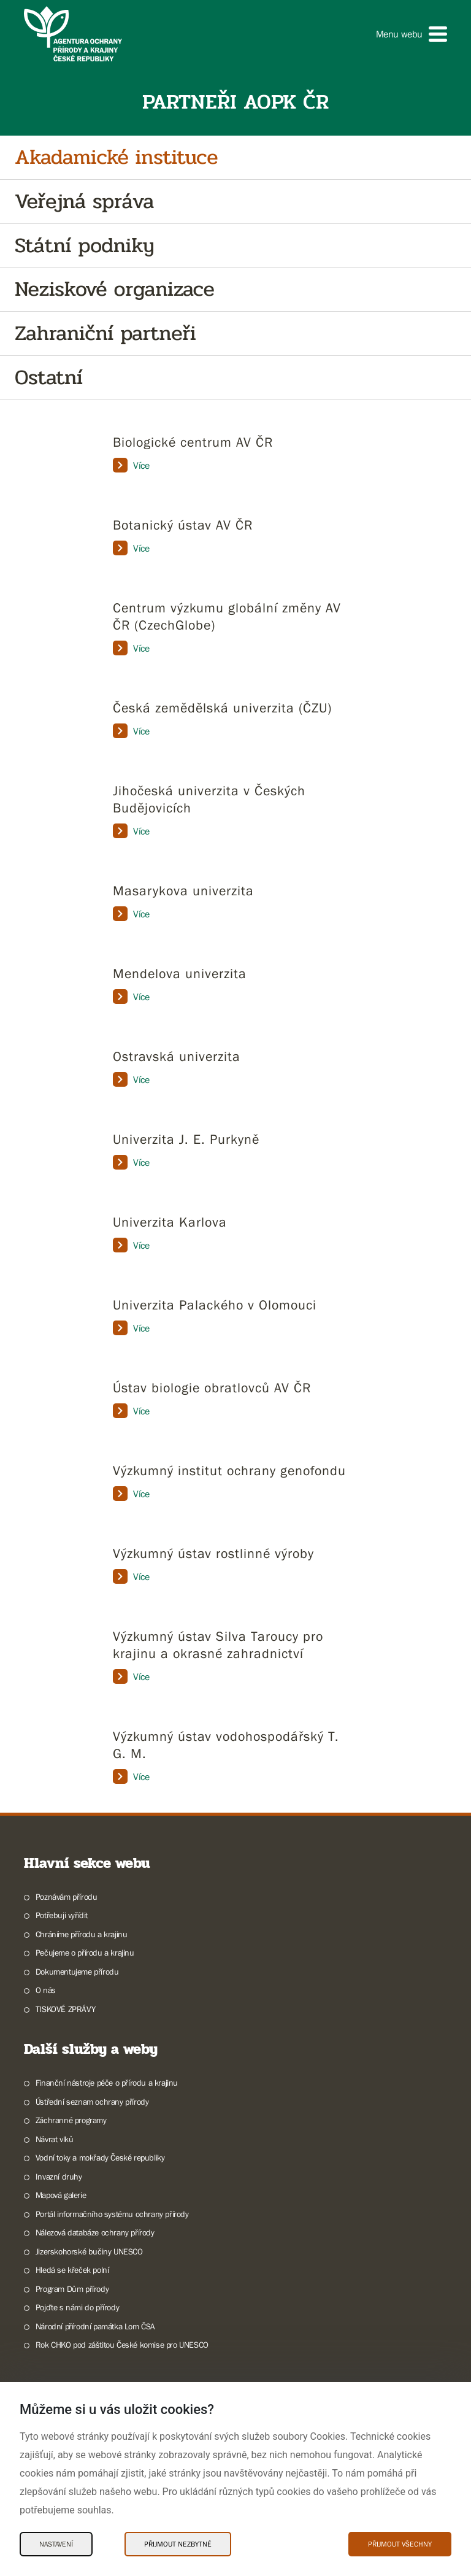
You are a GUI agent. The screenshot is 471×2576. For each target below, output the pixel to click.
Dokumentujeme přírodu (77, 1971)
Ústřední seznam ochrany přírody (92, 2102)
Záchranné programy (71, 2120)
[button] (411, 34)
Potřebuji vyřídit (62, 1915)
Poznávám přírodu (67, 1897)
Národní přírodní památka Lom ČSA (95, 2326)
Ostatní (49, 377)
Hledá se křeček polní (72, 2270)
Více (131, 465)
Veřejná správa (84, 201)
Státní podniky (84, 245)
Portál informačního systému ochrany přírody (112, 2214)
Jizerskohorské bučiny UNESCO (89, 2251)
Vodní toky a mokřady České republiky (100, 2157)
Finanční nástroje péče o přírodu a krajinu (107, 2083)
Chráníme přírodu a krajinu (82, 1934)
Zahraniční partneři (105, 333)
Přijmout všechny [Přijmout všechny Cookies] (400, 2544)
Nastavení (56, 2544)
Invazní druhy (59, 2176)
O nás (46, 1990)
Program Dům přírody (72, 2289)
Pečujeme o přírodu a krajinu (85, 1952)
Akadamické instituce (116, 157)
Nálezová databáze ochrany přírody (95, 2232)
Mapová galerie (61, 2195)
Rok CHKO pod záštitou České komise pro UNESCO (122, 2345)
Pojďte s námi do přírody (77, 2307)
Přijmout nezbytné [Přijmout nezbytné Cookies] (178, 2544)
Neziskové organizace (115, 289)
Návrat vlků (55, 2139)
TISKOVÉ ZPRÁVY (65, 2009)
